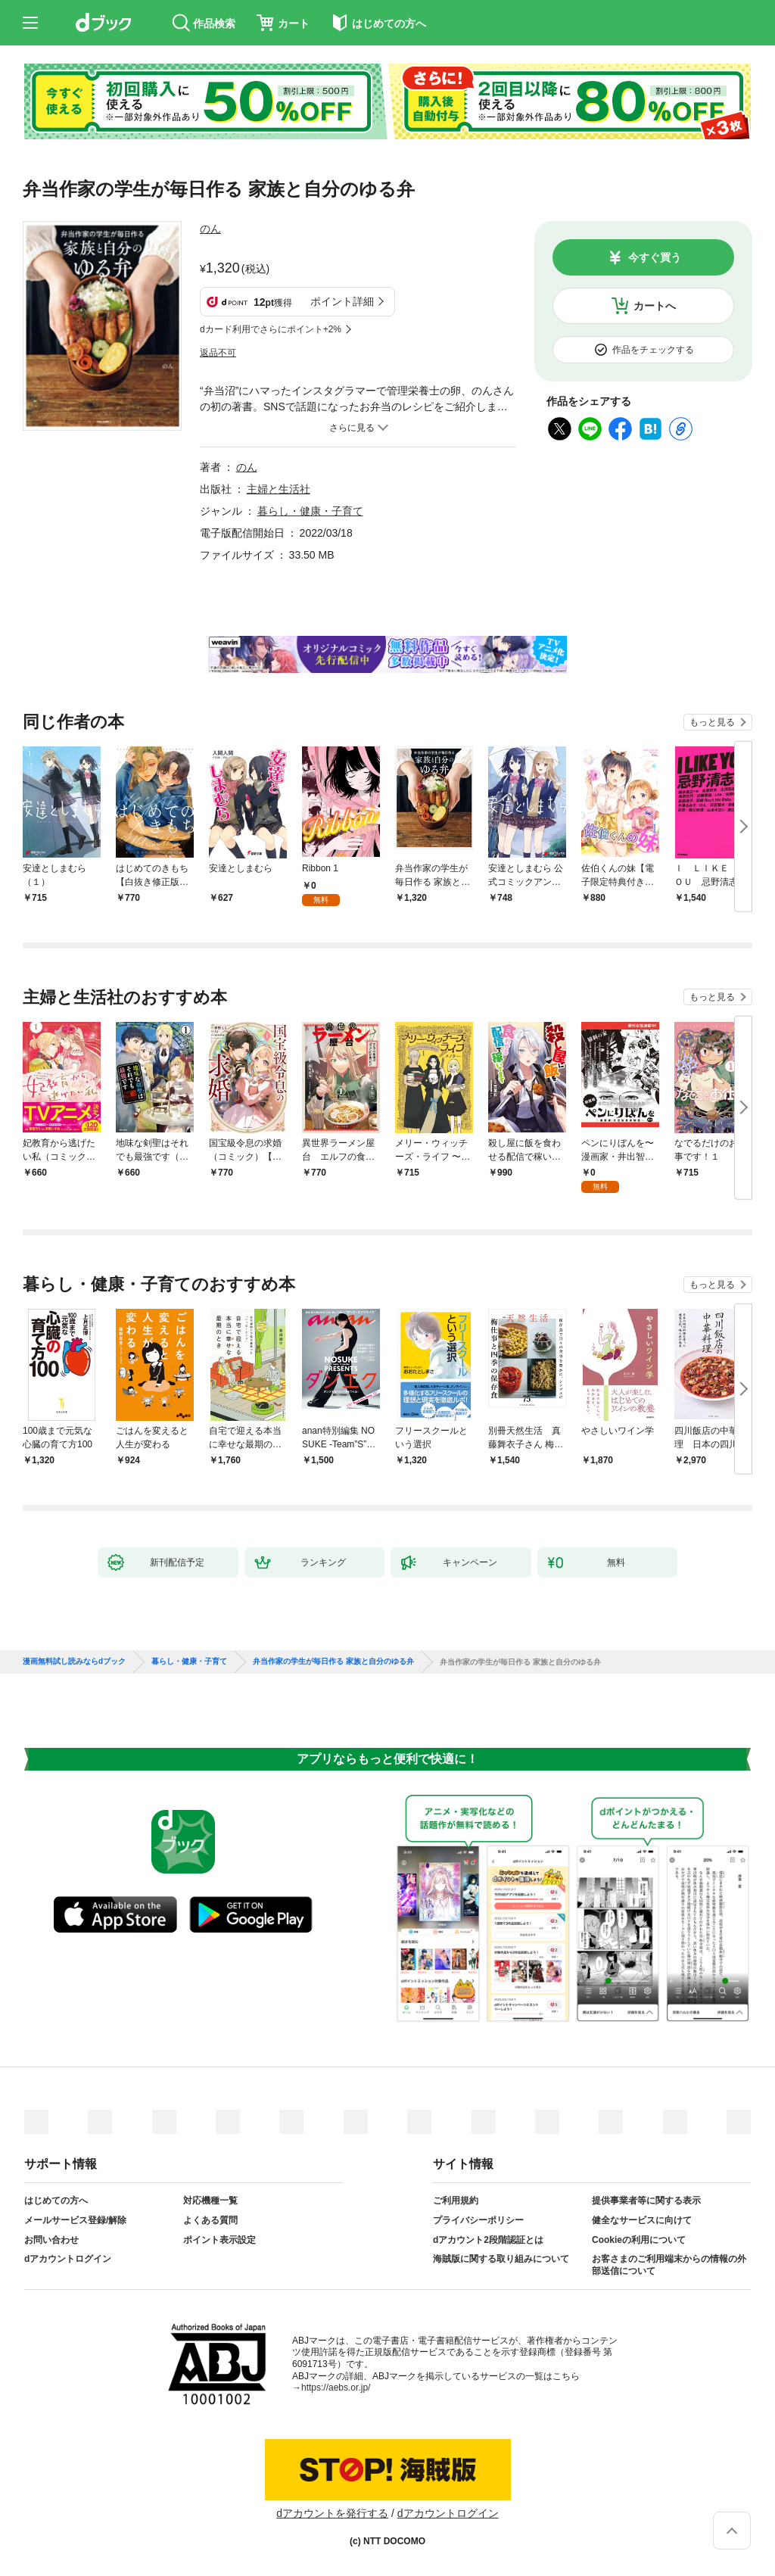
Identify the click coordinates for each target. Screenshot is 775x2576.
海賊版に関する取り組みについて (501, 2259)
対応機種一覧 (210, 2200)
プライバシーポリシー (478, 2220)
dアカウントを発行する (332, 2513)
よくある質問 (210, 2220)
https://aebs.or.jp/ (335, 2387)
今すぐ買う (654, 257)
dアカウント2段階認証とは (488, 2240)
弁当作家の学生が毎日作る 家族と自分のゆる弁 (333, 1661)
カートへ (654, 306)
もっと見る (712, 722)
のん (210, 229)
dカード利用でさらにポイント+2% (270, 329)
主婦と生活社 (278, 489)
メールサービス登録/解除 (75, 2220)
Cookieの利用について (639, 2240)
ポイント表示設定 (219, 2240)
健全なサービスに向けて (642, 2220)
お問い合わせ (51, 2240)
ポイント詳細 (342, 301)
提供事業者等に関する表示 (646, 2200)
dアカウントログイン (67, 2259)
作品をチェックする (653, 349)
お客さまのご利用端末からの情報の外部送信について (669, 2265)
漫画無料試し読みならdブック (74, 1661)
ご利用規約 (455, 2200)
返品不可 (218, 352)
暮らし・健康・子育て (310, 511)
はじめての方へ (56, 2200)
